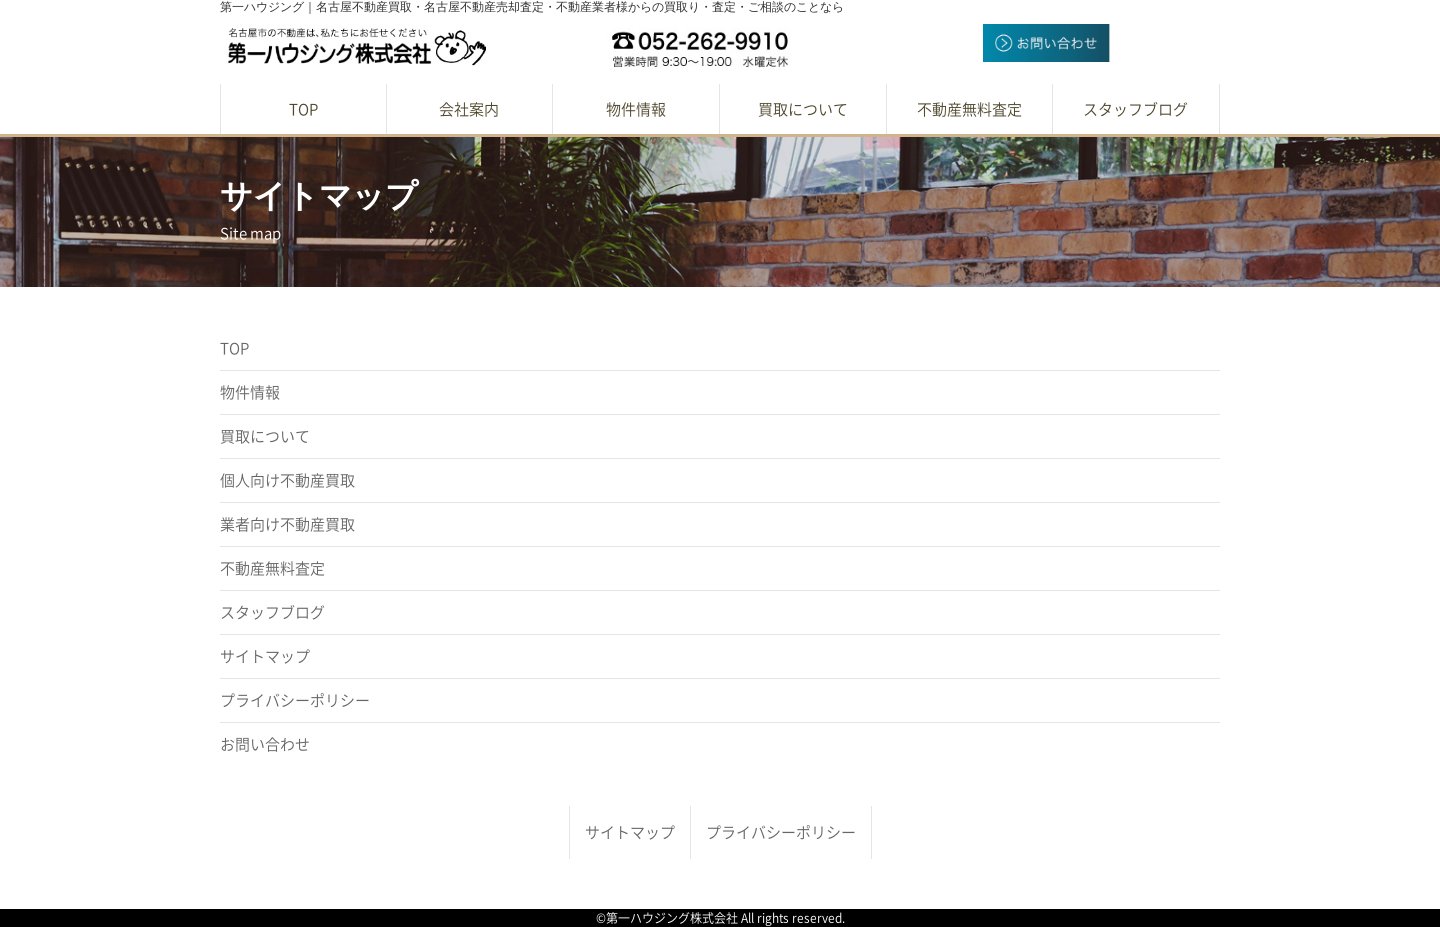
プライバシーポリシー (295, 700)
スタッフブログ (272, 612)
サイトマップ (265, 656)
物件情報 (250, 392)
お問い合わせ (265, 744)
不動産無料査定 (272, 568)
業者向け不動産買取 (287, 524)
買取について (265, 436)
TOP (234, 348)
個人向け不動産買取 (287, 480)
